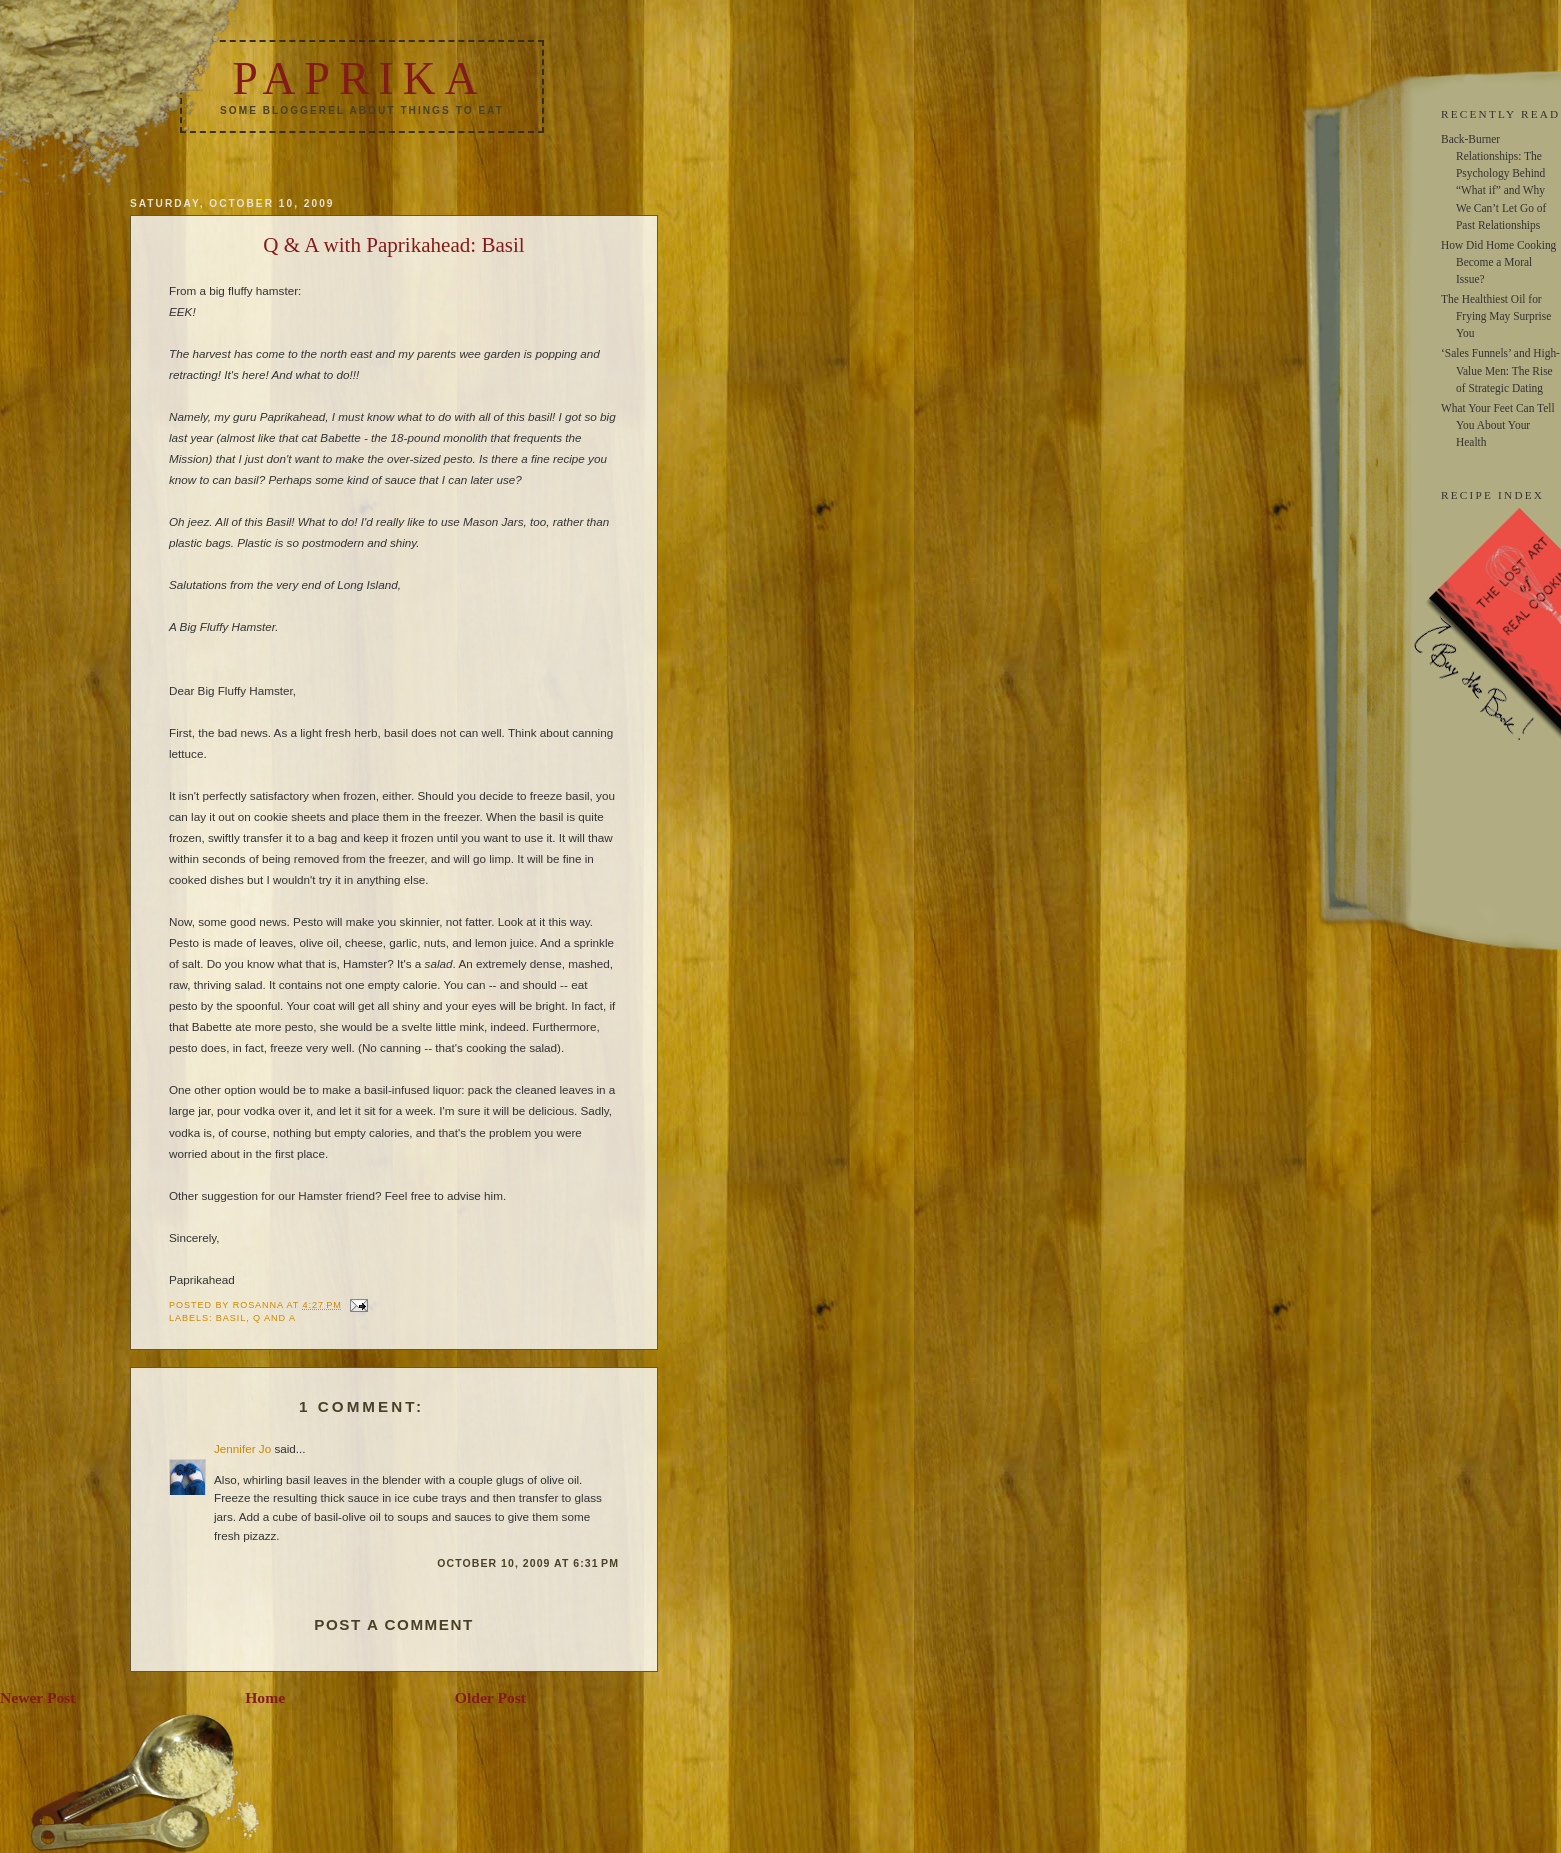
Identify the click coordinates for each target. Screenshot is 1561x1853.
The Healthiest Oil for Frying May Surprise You (1496, 316)
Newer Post (38, 1697)
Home (265, 1697)
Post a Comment (394, 1624)
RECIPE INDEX (1492, 495)
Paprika (359, 78)
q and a (274, 1318)
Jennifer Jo (242, 1448)
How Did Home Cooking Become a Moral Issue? (1498, 262)
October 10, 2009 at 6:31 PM (528, 1563)
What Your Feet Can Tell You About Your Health (1498, 425)
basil (231, 1318)
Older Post (490, 1697)
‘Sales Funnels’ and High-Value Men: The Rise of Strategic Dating (1500, 370)
